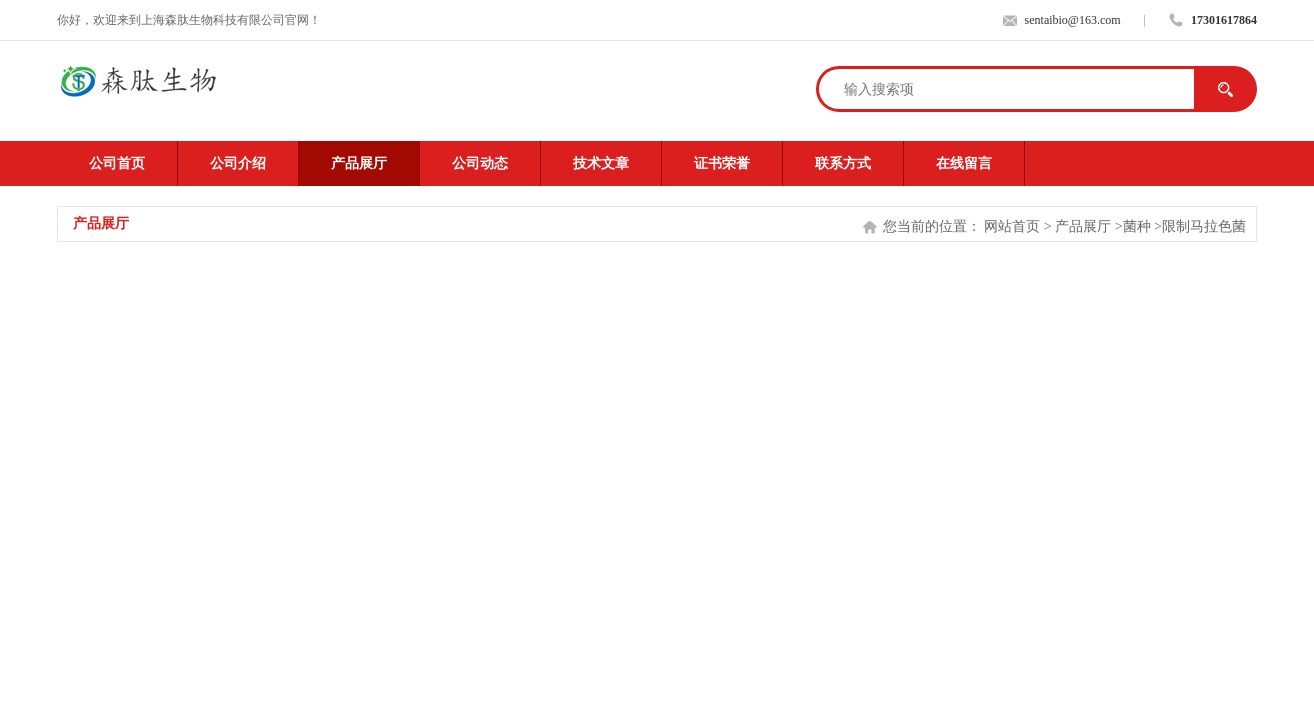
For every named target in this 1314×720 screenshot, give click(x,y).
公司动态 (480, 163)
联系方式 (843, 163)
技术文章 (601, 163)
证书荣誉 (722, 163)
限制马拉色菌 (1204, 226)
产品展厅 (359, 163)
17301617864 (1224, 20)
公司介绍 (238, 163)
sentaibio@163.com (1073, 20)
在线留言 (964, 163)
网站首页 (1012, 226)
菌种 (1137, 226)
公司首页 (117, 163)
